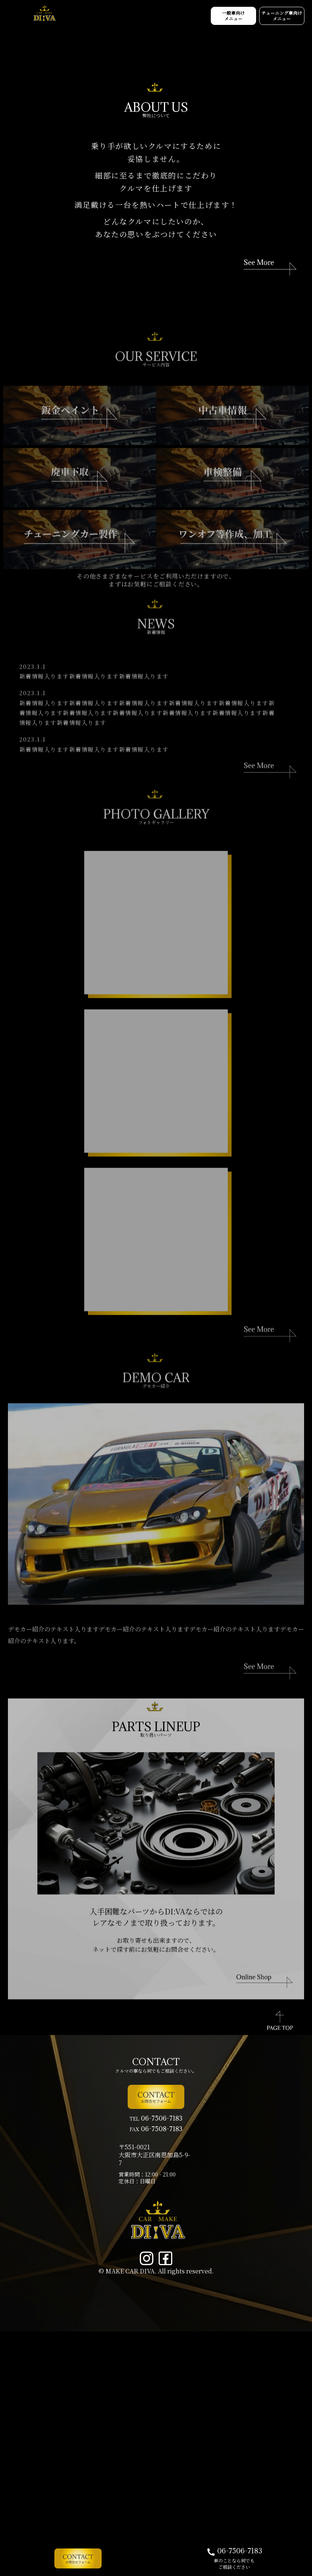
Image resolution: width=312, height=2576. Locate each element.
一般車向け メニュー (214, 18)
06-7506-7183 (234, 2552)
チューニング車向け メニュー (276, 18)
